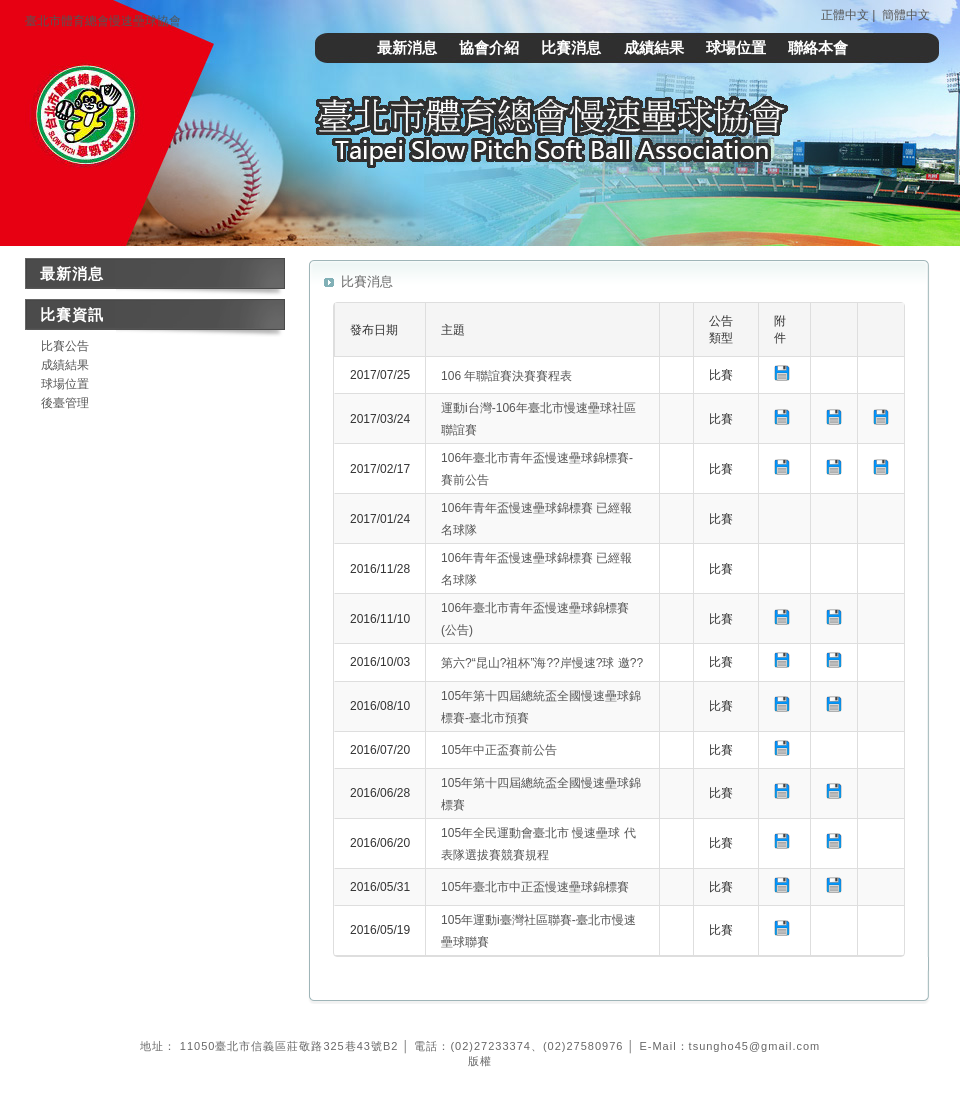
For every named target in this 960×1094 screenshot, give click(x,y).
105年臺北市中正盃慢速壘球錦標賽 (535, 887)
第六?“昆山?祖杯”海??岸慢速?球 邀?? (542, 663)
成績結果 (654, 47)
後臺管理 (65, 403)
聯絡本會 (818, 47)
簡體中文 (906, 15)
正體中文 (845, 15)
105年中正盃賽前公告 (499, 750)
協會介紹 (489, 47)
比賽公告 (65, 346)
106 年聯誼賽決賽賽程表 (506, 376)
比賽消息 (571, 47)
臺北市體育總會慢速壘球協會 (103, 21)
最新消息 (407, 47)
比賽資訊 (72, 314)
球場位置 (736, 47)
